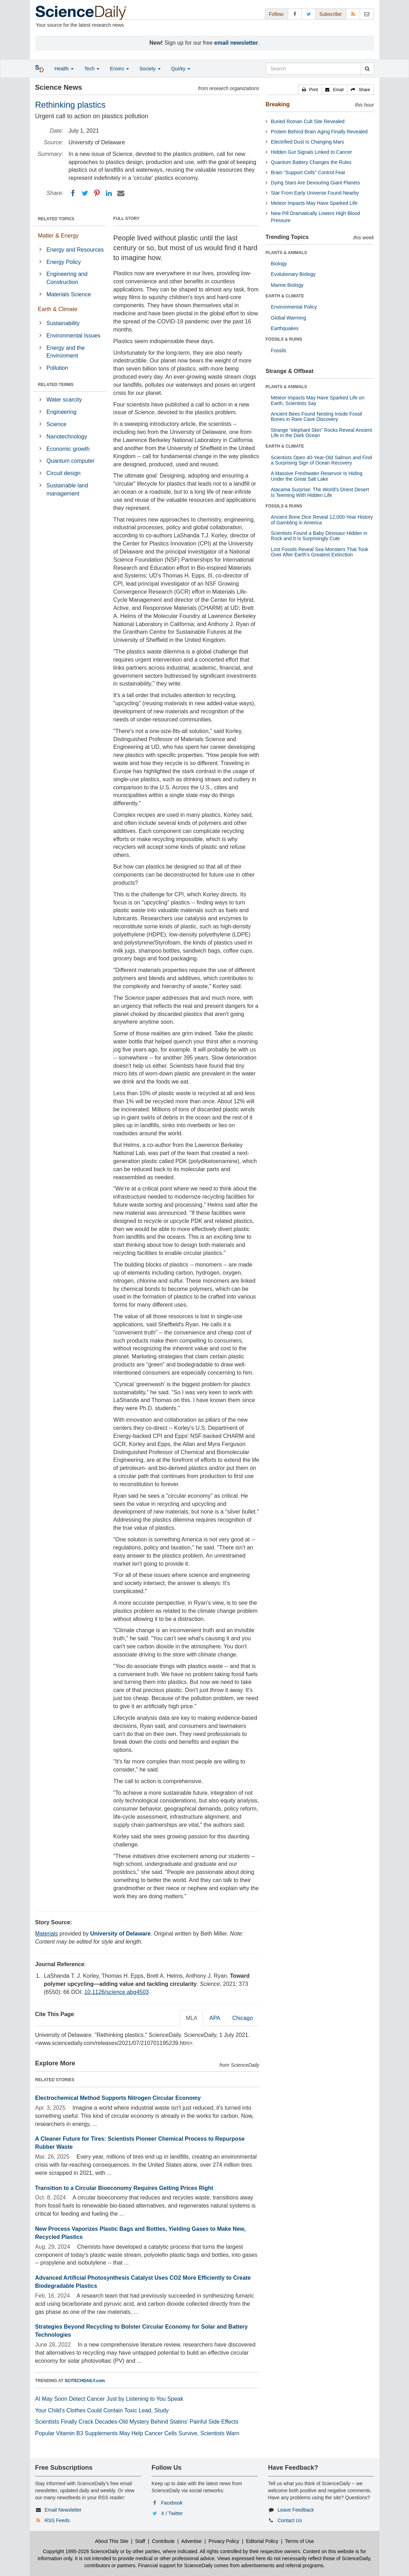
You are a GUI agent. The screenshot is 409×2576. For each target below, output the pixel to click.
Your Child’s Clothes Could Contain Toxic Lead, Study (102, 2410)
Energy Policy (64, 262)
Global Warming (288, 318)
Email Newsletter (62, 2510)
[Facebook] (73, 193)
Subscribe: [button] (330, 14)
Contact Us (290, 2520)
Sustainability (63, 323)
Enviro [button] (119, 68)
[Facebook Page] (295, 13)
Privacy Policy (224, 2541)
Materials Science (69, 294)
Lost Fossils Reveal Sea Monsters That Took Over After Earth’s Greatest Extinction (319, 552)
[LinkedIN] (109, 193)
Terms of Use (299, 2541)
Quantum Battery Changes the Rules (311, 162)
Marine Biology (287, 285)
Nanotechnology (67, 437)
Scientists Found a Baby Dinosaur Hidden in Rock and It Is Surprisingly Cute (319, 535)
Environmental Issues (73, 336)
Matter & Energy (58, 236)
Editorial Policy (262, 2541)
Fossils (278, 350)
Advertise (191, 2541)
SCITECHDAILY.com (85, 2380)
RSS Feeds (57, 2520)
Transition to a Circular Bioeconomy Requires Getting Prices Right (124, 2188)
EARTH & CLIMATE (285, 295)
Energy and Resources (75, 250)
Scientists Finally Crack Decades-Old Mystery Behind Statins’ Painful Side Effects (136, 2422)
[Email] (121, 193)
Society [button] (150, 68)
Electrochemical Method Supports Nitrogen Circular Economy (118, 2098)
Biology (279, 263)
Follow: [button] (276, 14)
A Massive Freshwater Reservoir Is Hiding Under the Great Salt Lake (316, 476)
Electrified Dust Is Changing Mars (307, 142)
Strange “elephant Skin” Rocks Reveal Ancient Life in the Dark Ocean (321, 432)
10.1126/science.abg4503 (116, 1992)
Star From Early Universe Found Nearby (315, 193)
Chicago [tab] (242, 2018)
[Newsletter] (367, 13)
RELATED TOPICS (56, 218)
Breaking (278, 104)
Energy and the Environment (66, 352)
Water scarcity (64, 400)
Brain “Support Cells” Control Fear (308, 172)
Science (57, 424)
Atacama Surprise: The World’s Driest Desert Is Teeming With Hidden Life (320, 492)
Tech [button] (91, 68)
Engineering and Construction (67, 278)
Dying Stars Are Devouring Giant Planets (315, 182)
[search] (367, 69)
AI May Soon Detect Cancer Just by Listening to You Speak (109, 2399)
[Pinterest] (97, 193)
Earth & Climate (58, 309)
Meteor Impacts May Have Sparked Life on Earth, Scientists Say (317, 400)
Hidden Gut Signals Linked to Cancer (311, 152)
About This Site (112, 2541)
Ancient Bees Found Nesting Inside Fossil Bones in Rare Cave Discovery (316, 416)
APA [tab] (214, 2018)
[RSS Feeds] (353, 13)
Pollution (57, 368)
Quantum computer (71, 461)
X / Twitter (172, 2513)
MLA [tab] (191, 2018)
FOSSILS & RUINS (284, 339)
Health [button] (64, 68)
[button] (310, 89)
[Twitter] (85, 193)
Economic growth (68, 449)
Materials (46, 1934)
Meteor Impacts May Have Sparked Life (314, 203)
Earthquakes (285, 328)
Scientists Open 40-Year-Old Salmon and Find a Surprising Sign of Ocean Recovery (321, 460)
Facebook (171, 2503)
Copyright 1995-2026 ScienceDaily (81, 2551)
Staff (140, 2541)
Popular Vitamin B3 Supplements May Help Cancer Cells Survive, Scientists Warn (137, 2433)
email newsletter (236, 43)
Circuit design (64, 473)
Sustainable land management (67, 489)
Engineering (61, 412)
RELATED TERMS (56, 384)
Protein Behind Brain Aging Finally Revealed (319, 131)
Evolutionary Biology (293, 274)
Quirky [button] (180, 68)
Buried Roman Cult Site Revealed (308, 121)
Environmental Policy (294, 307)
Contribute (163, 2541)
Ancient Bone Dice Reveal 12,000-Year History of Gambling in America (322, 519)
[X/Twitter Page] (309, 13)
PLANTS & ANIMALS (286, 252)
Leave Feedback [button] (296, 2510)
